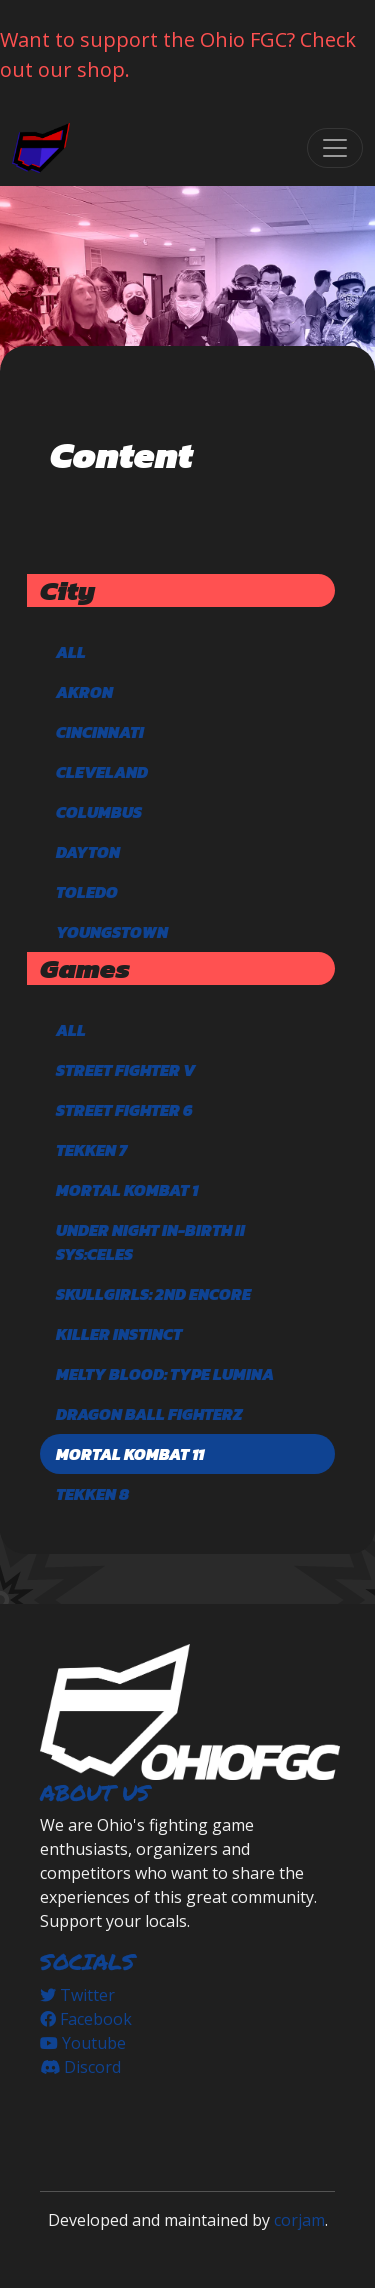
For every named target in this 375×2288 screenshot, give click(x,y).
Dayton (88, 852)
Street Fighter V (125, 1070)
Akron (84, 692)
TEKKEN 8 (92, 1494)
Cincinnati (100, 732)
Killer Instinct (119, 1334)
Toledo (87, 892)
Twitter (77, 1995)
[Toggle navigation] (335, 148)
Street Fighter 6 (124, 1110)
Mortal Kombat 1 (127, 1190)
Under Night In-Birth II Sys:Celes (150, 1242)
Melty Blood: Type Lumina (165, 1374)
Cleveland (102, 772)
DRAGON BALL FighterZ (149, 1414)
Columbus (99, 812)
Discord (80, 2067)
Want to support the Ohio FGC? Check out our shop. (178, 54)
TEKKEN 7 (91, 1150)
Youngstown (112, 932)
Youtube (83, 2043)
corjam (299, 2220)
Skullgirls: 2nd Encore (153, 1294)
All (71, 652)
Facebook (86, 2019)
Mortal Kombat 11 (130, 1454)
